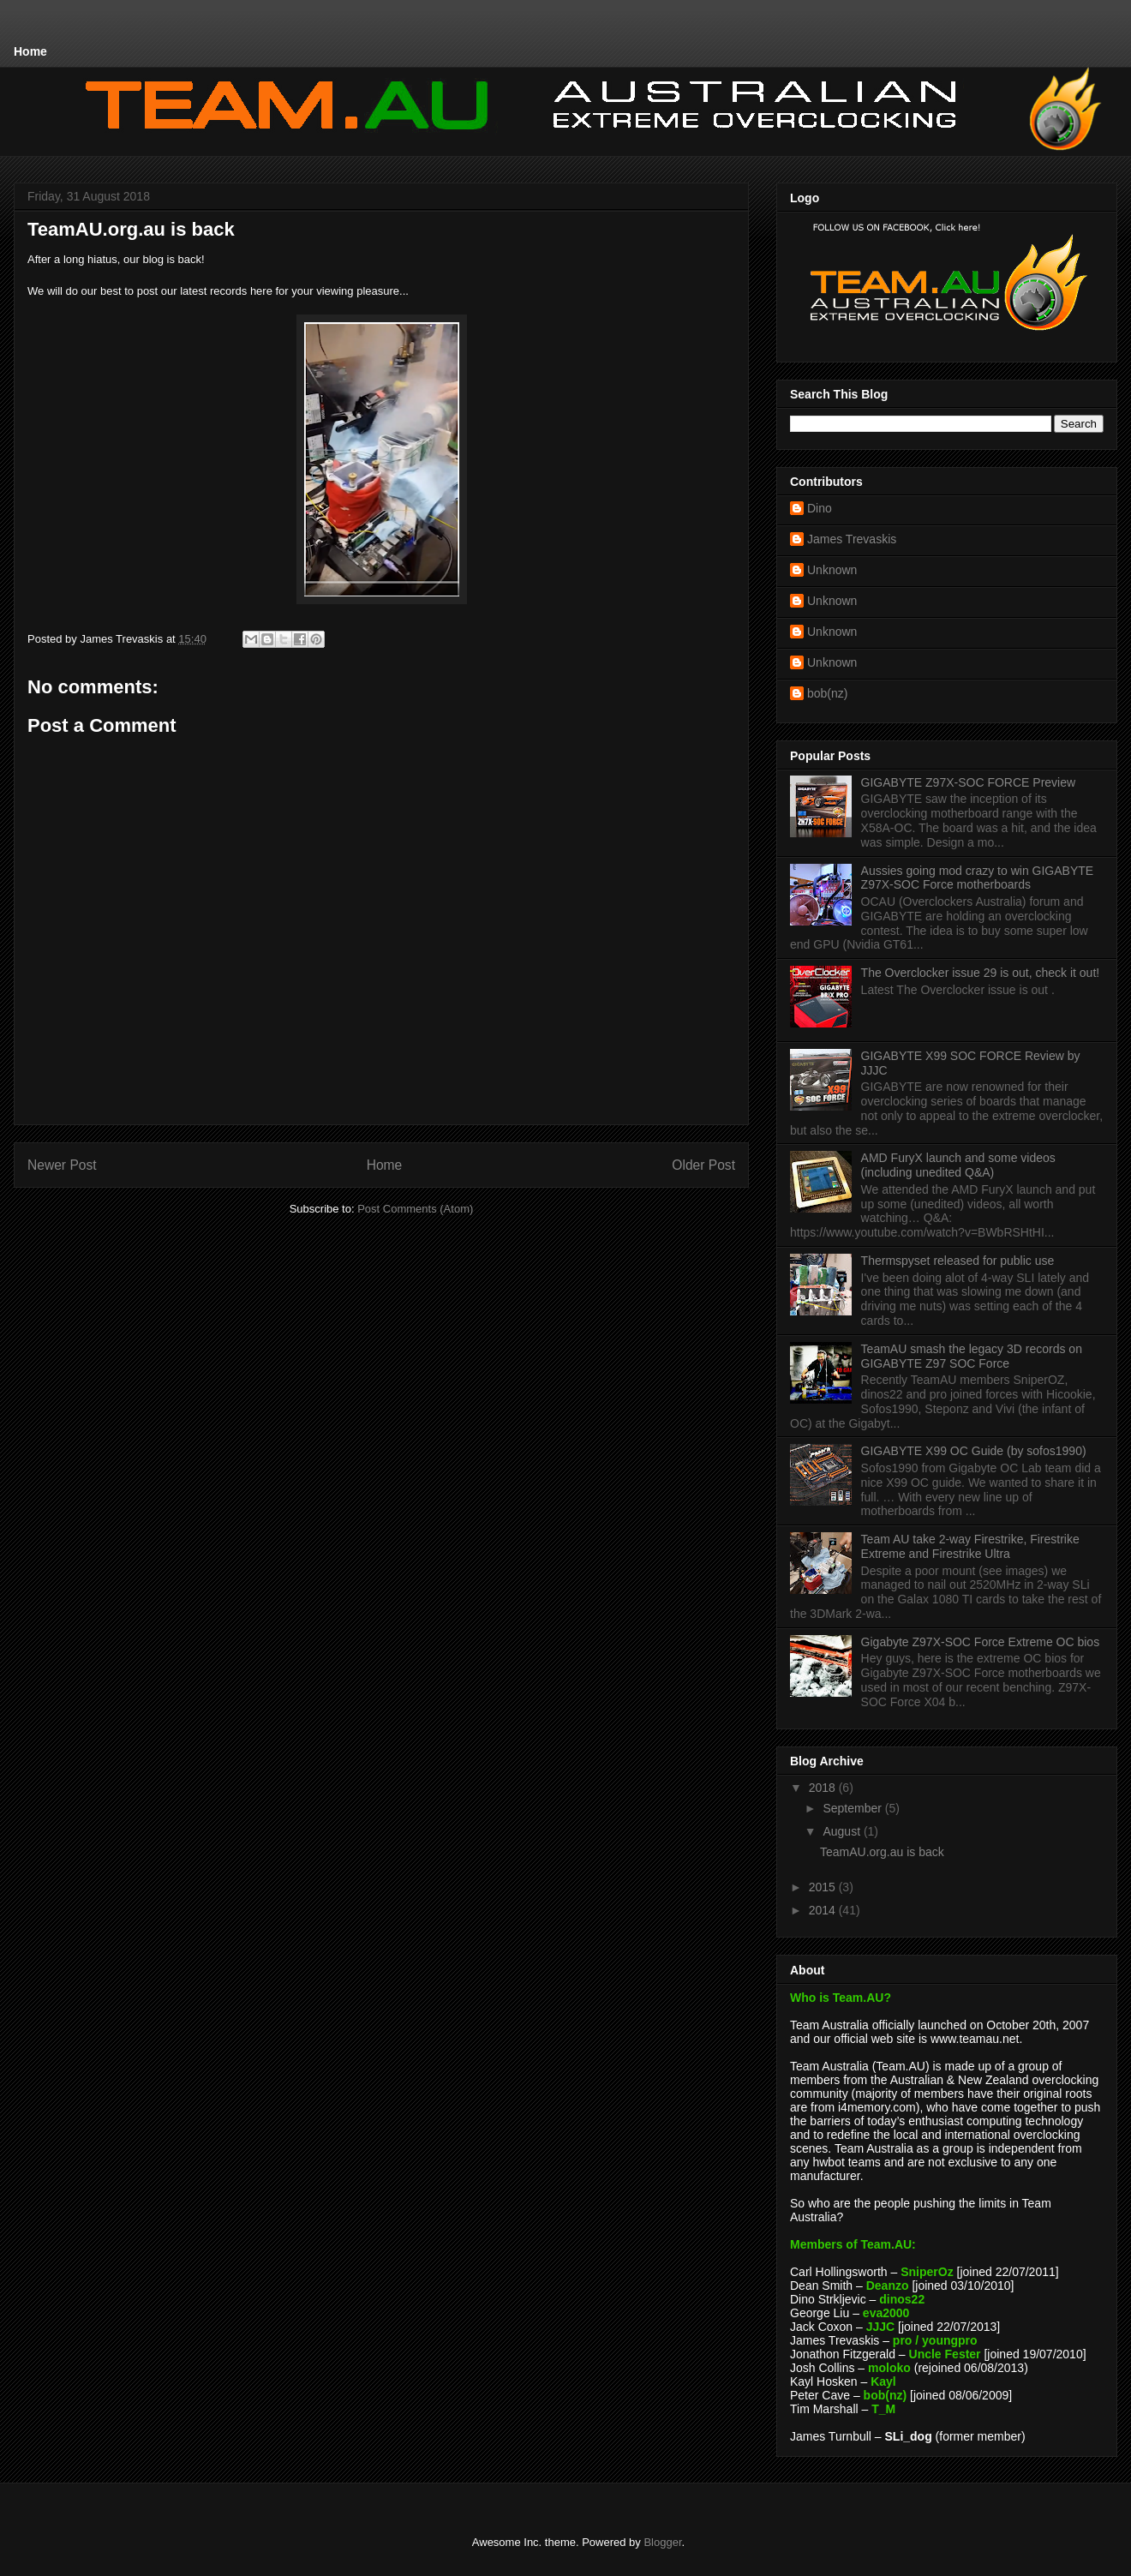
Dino (819, 508)
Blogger (662, 2542)
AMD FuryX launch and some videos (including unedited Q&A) (958, 1165)
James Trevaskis (851, 539)
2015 (824, 1887)
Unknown (832, 570)
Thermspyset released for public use (958, 1260)
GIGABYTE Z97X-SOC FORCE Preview (968, 782)
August (843, 1831)
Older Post (703, 1165)
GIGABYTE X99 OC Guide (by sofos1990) (973, 1451)
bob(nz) (827, 693)
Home (30, 51)
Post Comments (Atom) (415, 1208)
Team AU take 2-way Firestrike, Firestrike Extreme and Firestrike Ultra (970, 1546)
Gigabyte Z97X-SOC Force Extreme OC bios (980, 1642)
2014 (824, 1910)
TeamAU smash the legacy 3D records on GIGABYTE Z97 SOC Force (971, 1356)
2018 (824, 1787)
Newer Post (62, 1165)
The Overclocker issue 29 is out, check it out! (980, 972)
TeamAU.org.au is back (882, 1852)
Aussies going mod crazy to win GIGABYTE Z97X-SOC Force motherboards (977, 878)
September (853, 1808)
